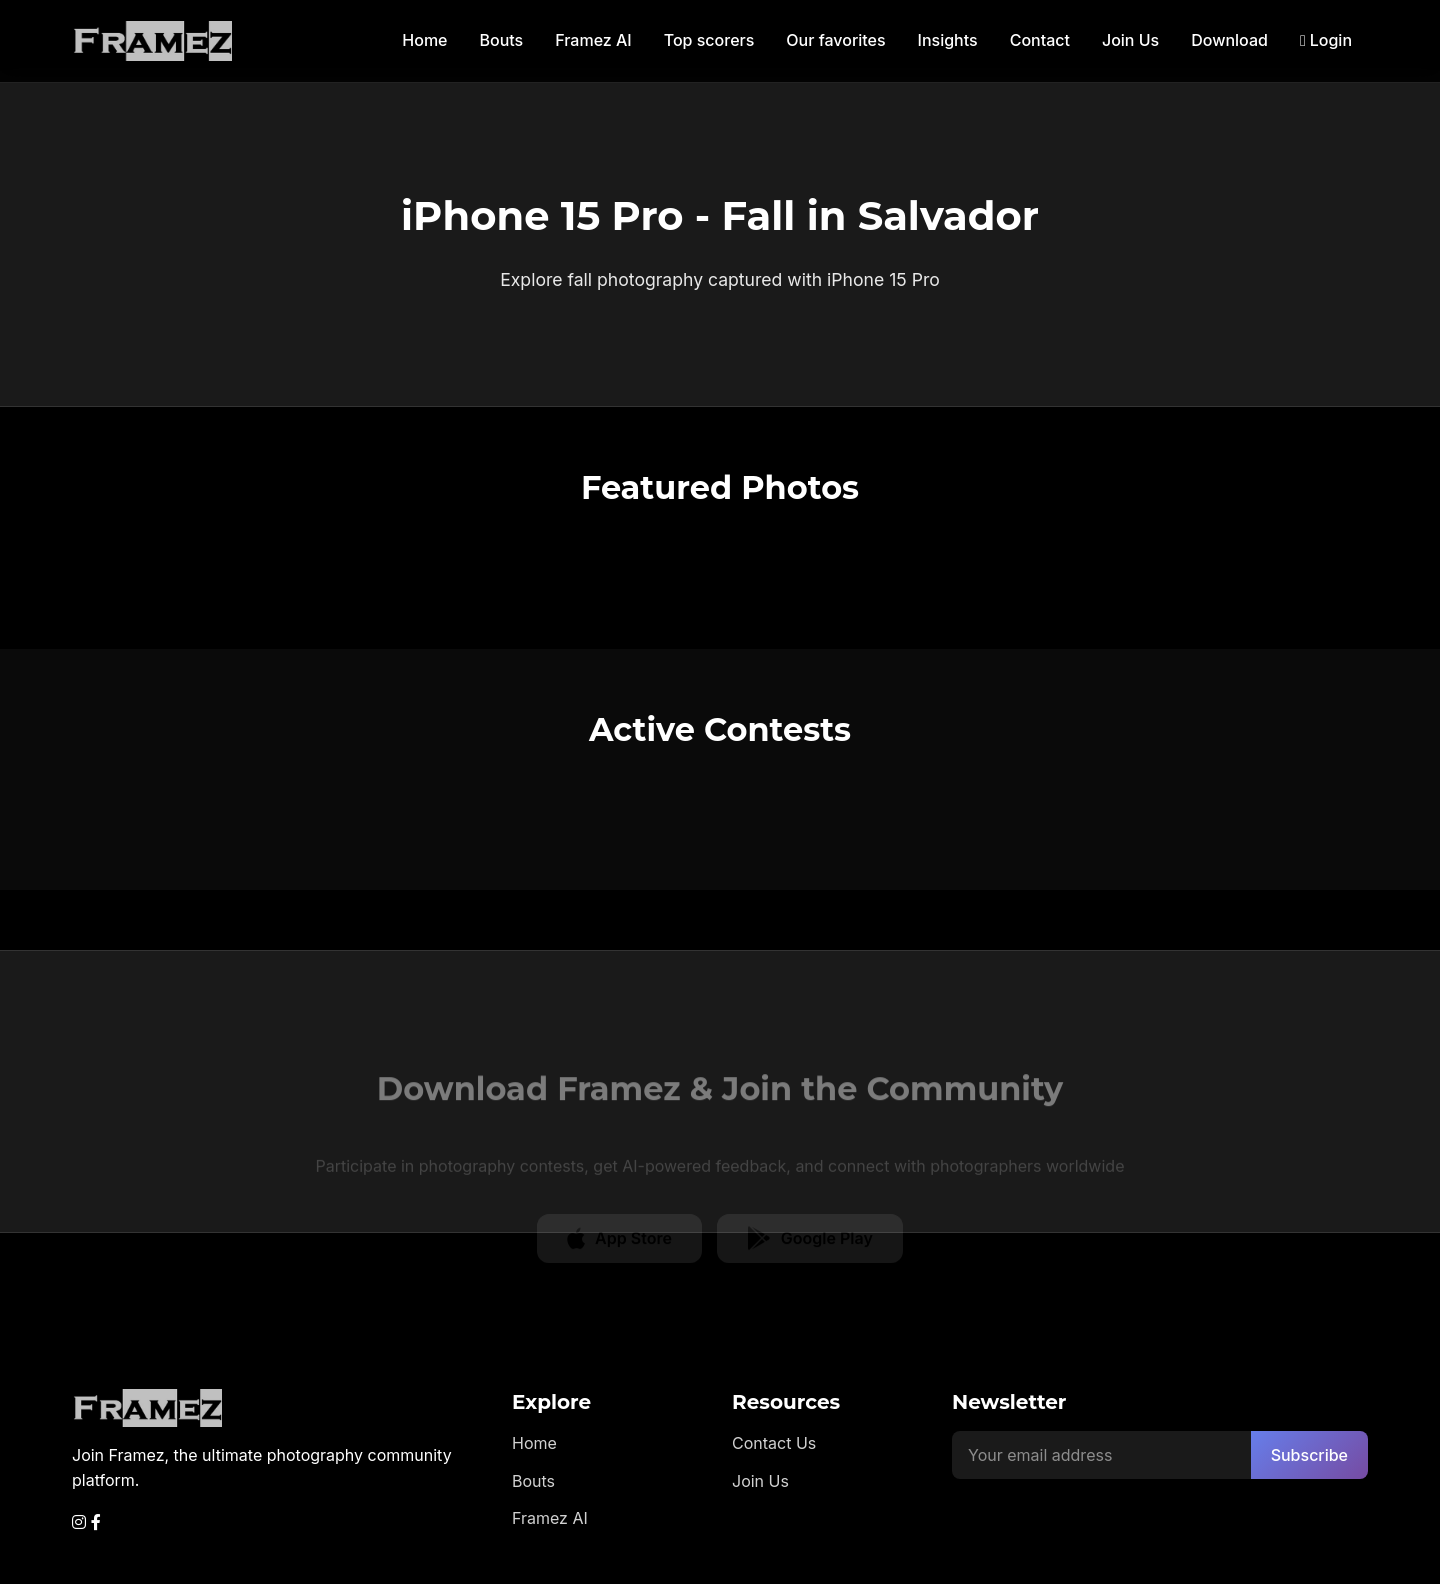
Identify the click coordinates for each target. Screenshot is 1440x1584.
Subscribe (1309, 1455)
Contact (1040, 40)
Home (424, 40)
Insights (948, 40)
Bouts (502, 40)
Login (1326, 40)
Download (1229, 40)
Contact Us (774, 1443)
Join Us (1130, 40)
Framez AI (593, 40)
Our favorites (835, 40)
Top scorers (709, 40)
